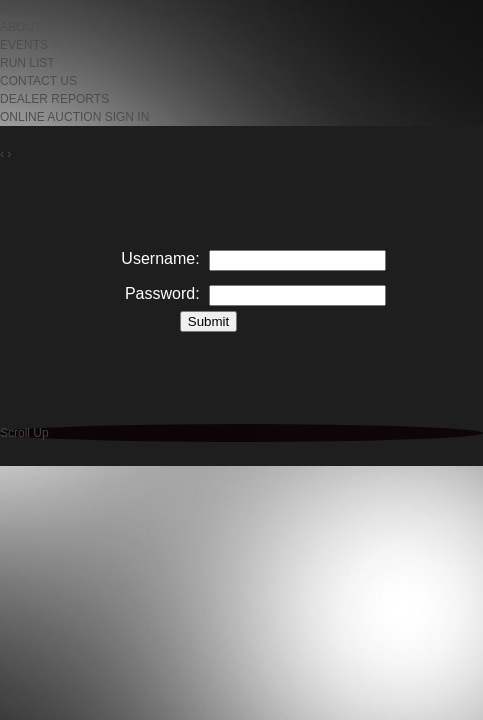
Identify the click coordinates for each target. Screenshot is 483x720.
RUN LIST (27, 63)
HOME (18, 9)
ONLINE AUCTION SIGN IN (74, 117)
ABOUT (20, 27)
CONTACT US (38, 81)
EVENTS (24, 45)
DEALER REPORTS (54, 99)
